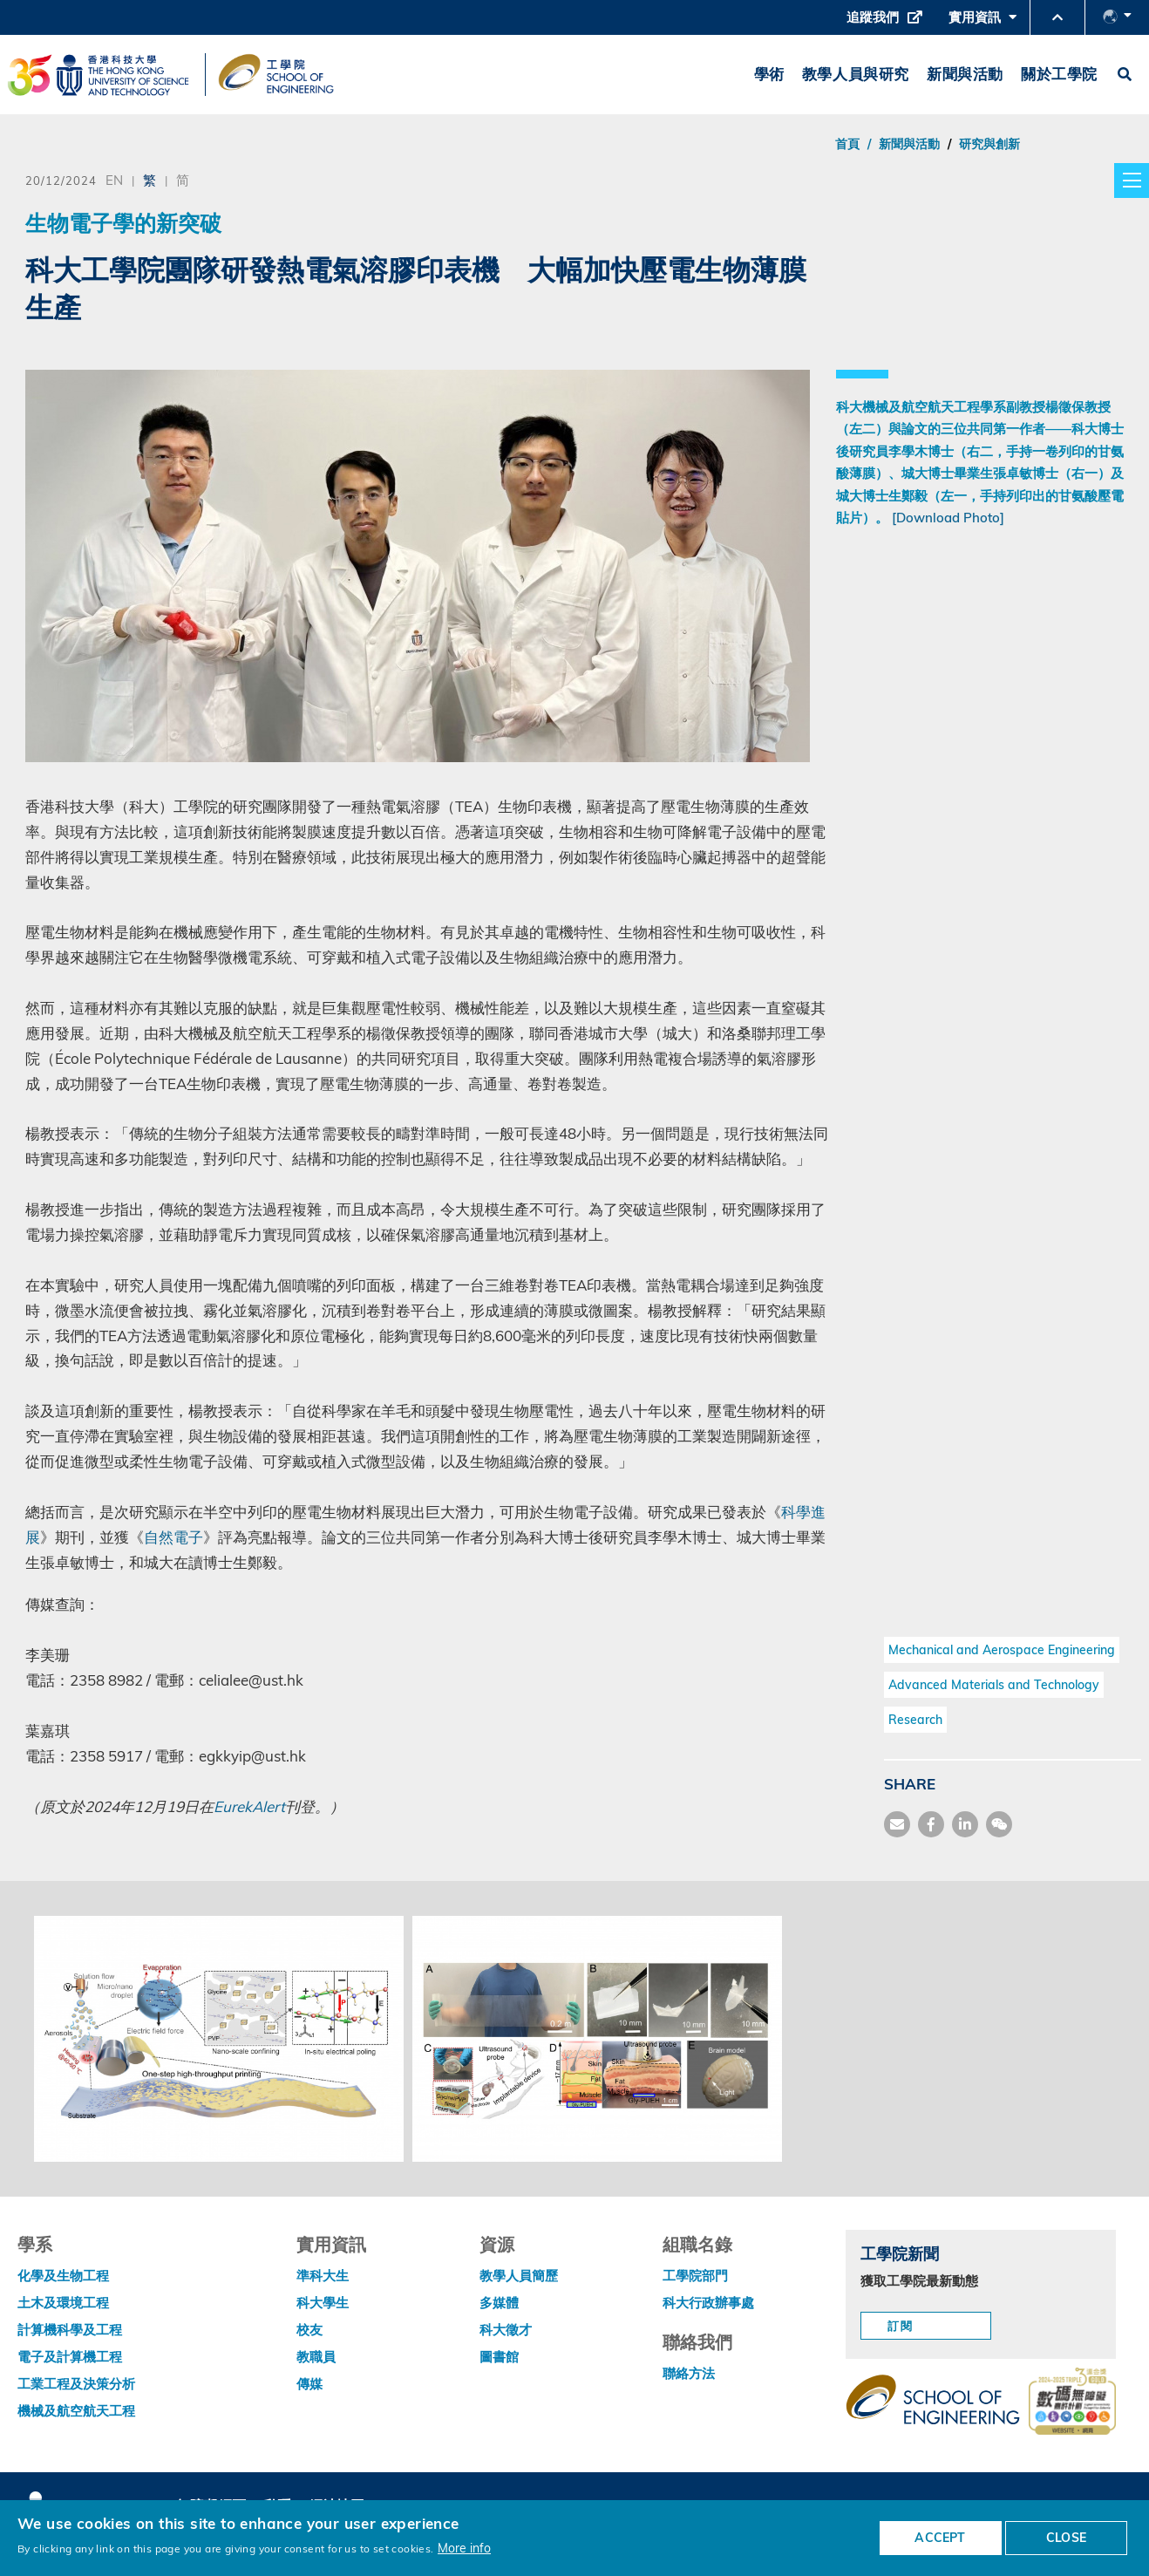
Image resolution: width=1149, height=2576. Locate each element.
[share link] (965, 1824)
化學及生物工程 (63, 2275)
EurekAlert (249, 1806)
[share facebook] (931, 1824)
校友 (309, 2329)
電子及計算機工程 (69, 2356)
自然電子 (173, 1537)
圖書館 (499, 2356)
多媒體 (499, 2302)
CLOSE (1066, 2537)
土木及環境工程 (63, 2302)
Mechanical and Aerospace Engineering (1001, 1650)
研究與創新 (989, 144)
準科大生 (322, 2275)
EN (114, 179)
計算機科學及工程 (69, 2329)
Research (915, 1720)
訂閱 (900, 2326)
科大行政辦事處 (708, 2302)
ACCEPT (939, 2537)
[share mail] (897, 1824)
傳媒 (309, 2383)
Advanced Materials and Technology (993, 1685)
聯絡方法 (689, 2373)
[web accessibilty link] (1072, 2402)
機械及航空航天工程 (76, 2410)
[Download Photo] (948, 517)
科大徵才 (505, 2329)
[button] (1057, 17)
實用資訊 (982, 22)
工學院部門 (695, 2275)
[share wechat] (999, 1824)
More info (464, 2547)
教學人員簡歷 (518, 2275)
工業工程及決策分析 (76, 2383)
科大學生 (322, 2302)
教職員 (316, 2356)
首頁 (847, 144)
